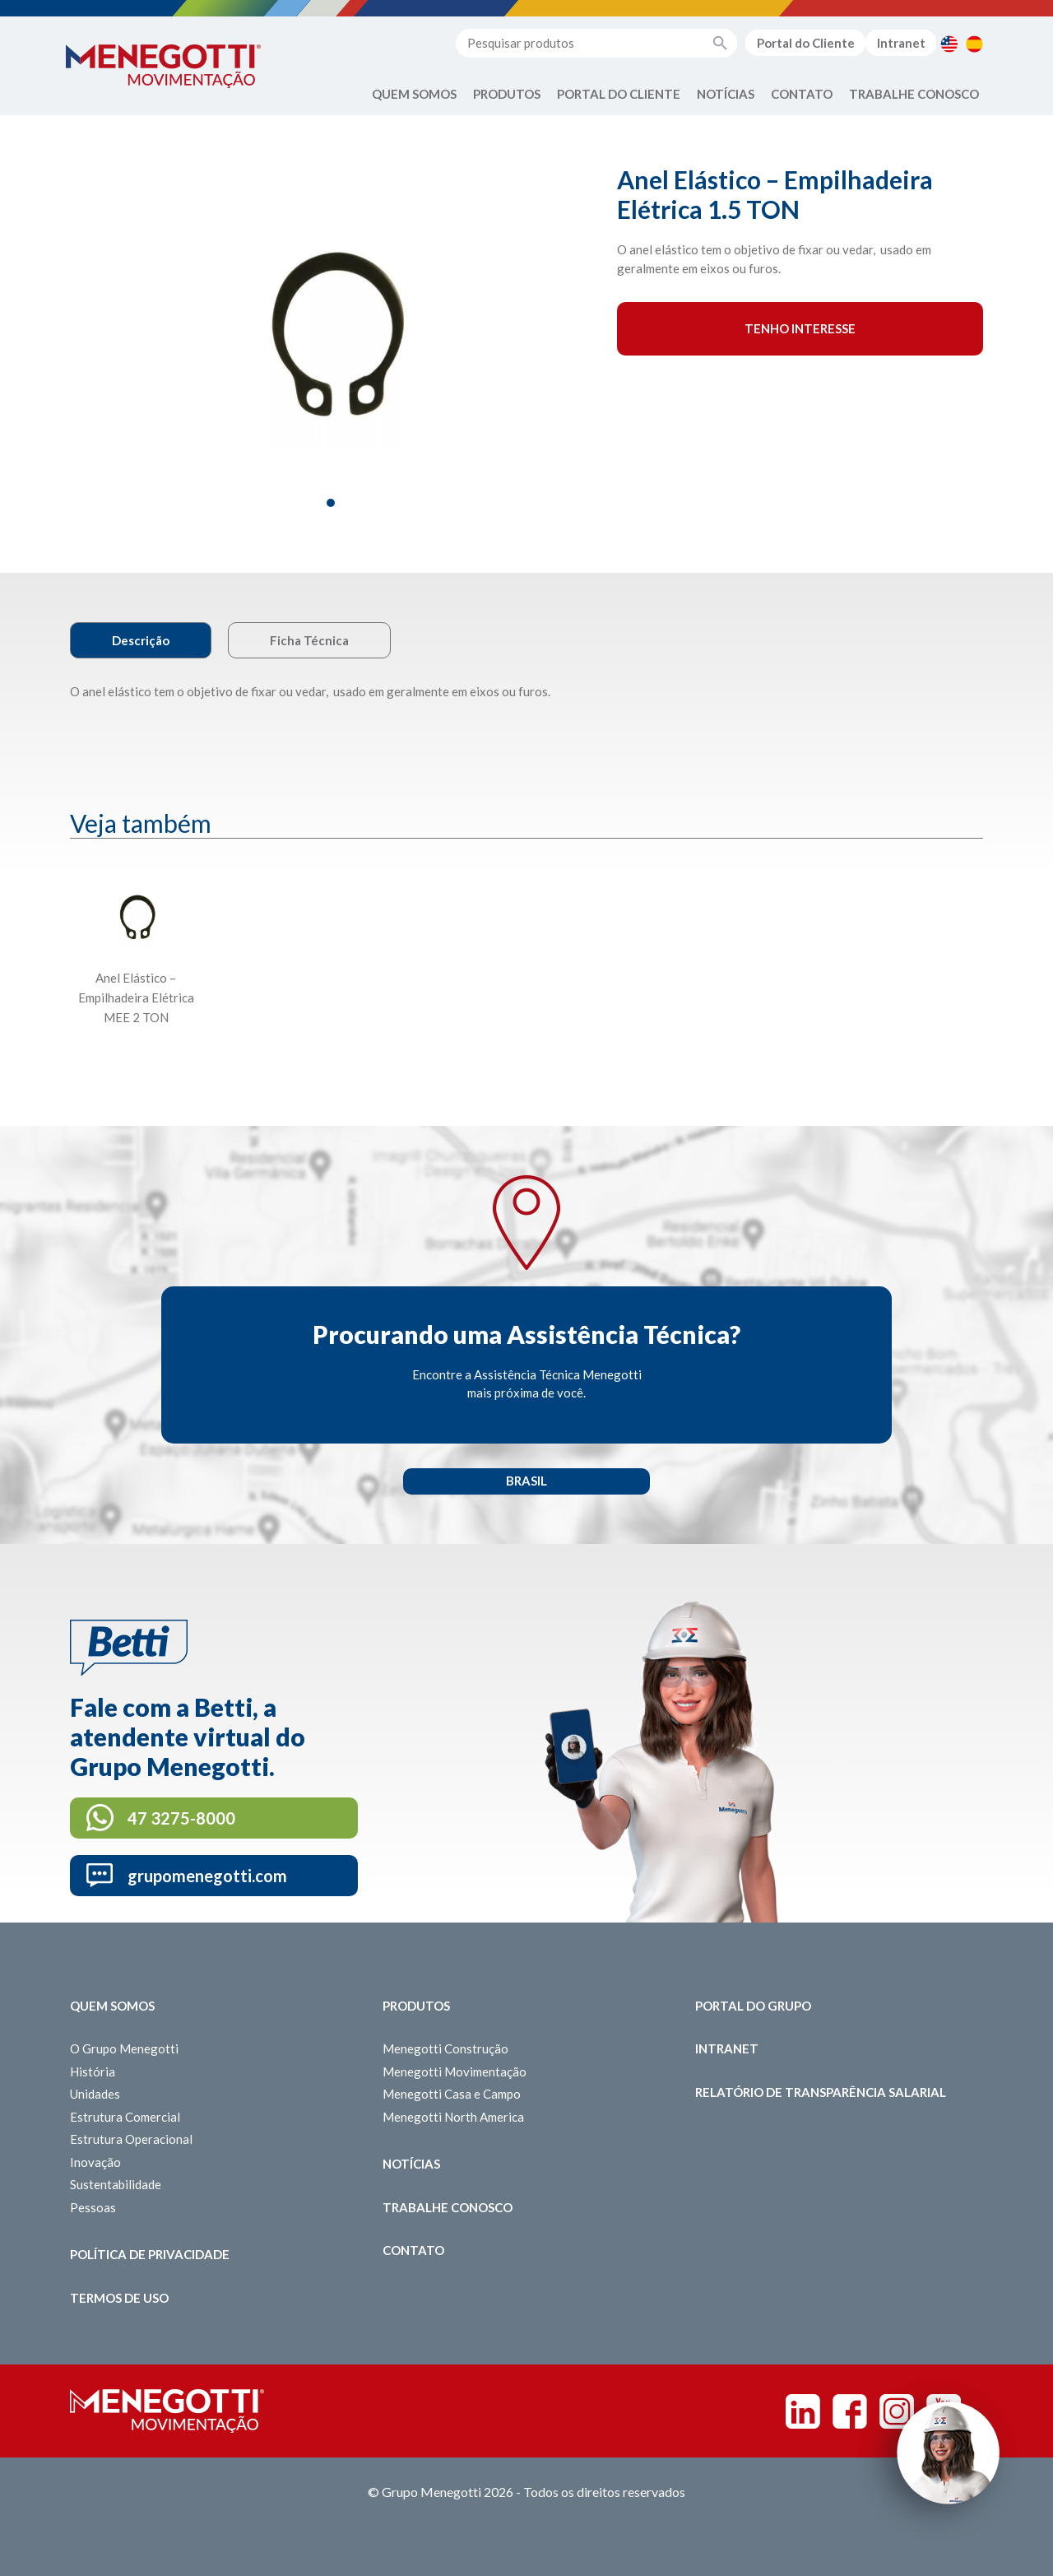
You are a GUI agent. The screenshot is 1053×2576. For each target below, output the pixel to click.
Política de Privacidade (150, 2254)
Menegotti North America (453, 2116)
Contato (802, 93)
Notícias (725, 93)
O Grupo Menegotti (124, 2048)
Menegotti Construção (445, 2048)
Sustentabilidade (115, 2184)
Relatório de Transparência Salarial (820, 2092)
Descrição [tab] (140, 640)
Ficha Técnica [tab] (309, 640)
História (92, 2071)
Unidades (95, 2093)
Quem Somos (414, 93)
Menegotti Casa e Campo (452, 2093)
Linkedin (803, 2411)
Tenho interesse (800, 328)
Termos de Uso (119, 2297)
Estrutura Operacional (131, 2139)
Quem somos (112, 2005)
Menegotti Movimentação (454, 2071)
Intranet (901, 42)
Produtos (506, 93)
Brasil (526, 1480)
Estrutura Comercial (125, 2116)
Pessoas (93, 2207)
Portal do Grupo (753, 2005)
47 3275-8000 (181, 1818)
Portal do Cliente (806, 42)
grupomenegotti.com (207, 1876)
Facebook (850, 2411)
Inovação (95, 2162)
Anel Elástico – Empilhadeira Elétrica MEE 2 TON (136, 997)
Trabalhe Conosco (914, 93)
